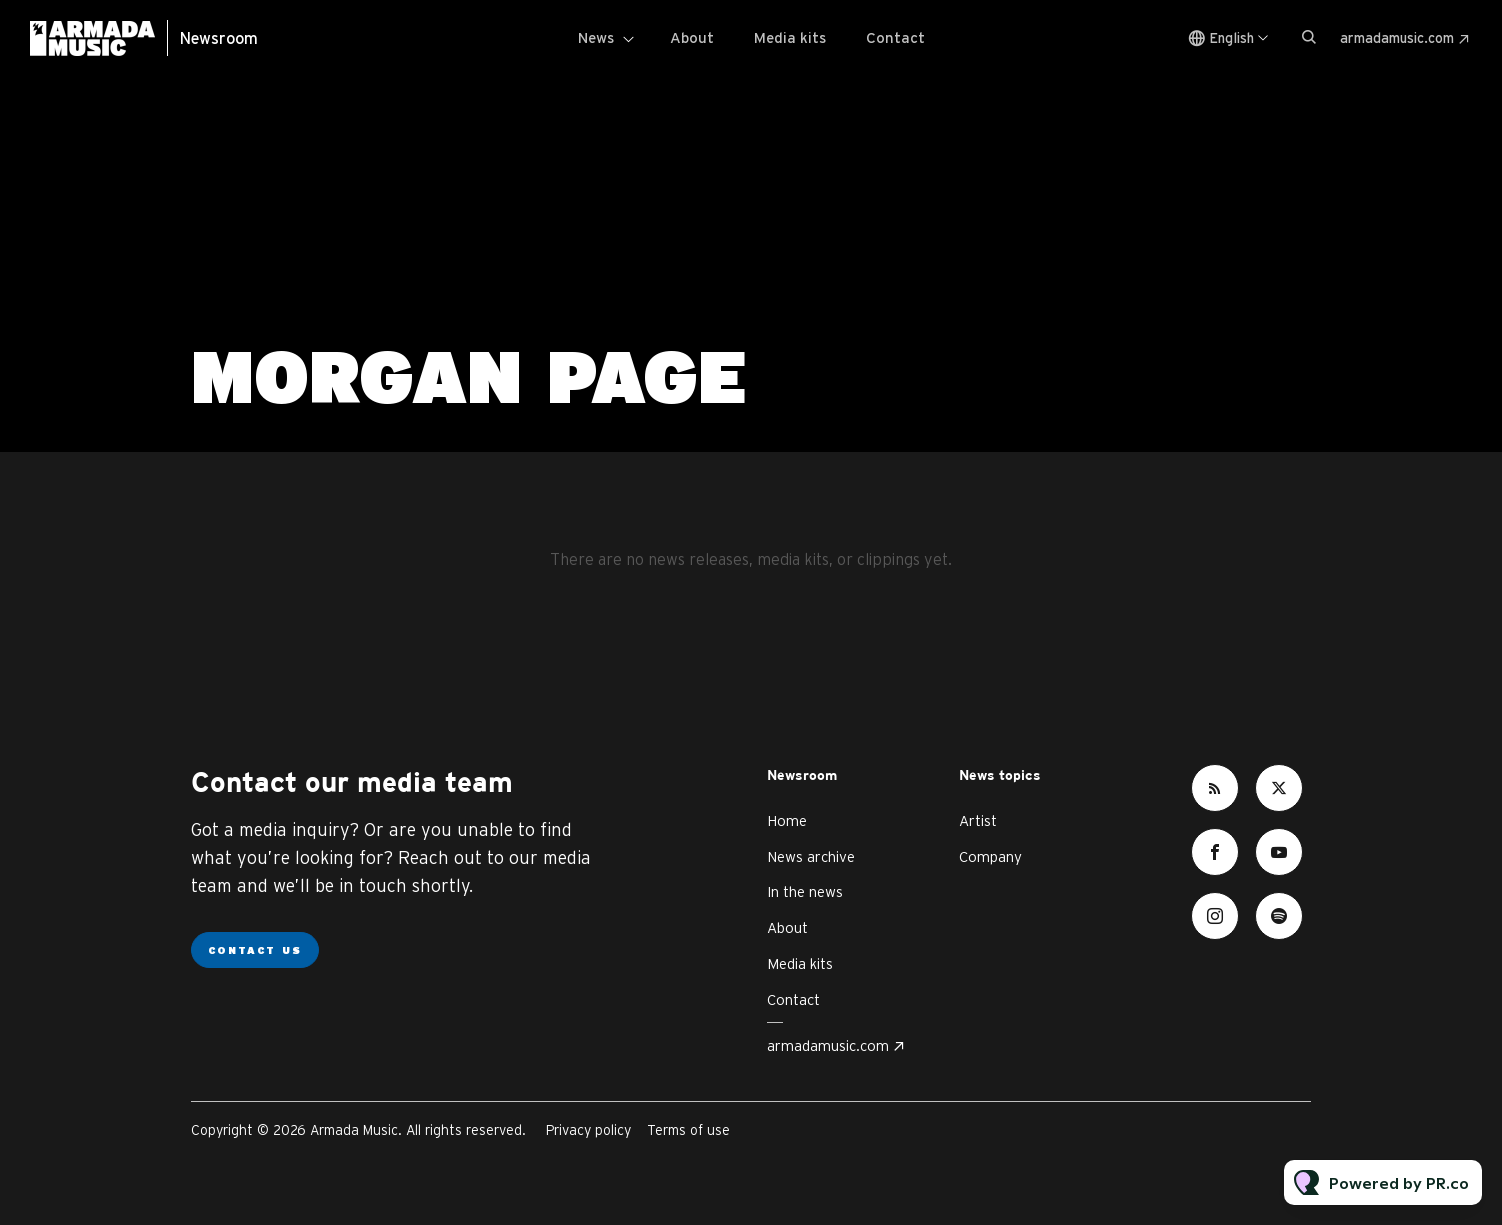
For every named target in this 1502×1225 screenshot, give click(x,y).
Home (787, 820)
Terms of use (688, 1130)
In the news (805, 891)
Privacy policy (588, 1130)
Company (990, 856)
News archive (811, 856)
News (596, 37)
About (692, 37)
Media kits (790, 37)
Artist (978, 820)
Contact (895, 37)
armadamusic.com (1397, 38)
